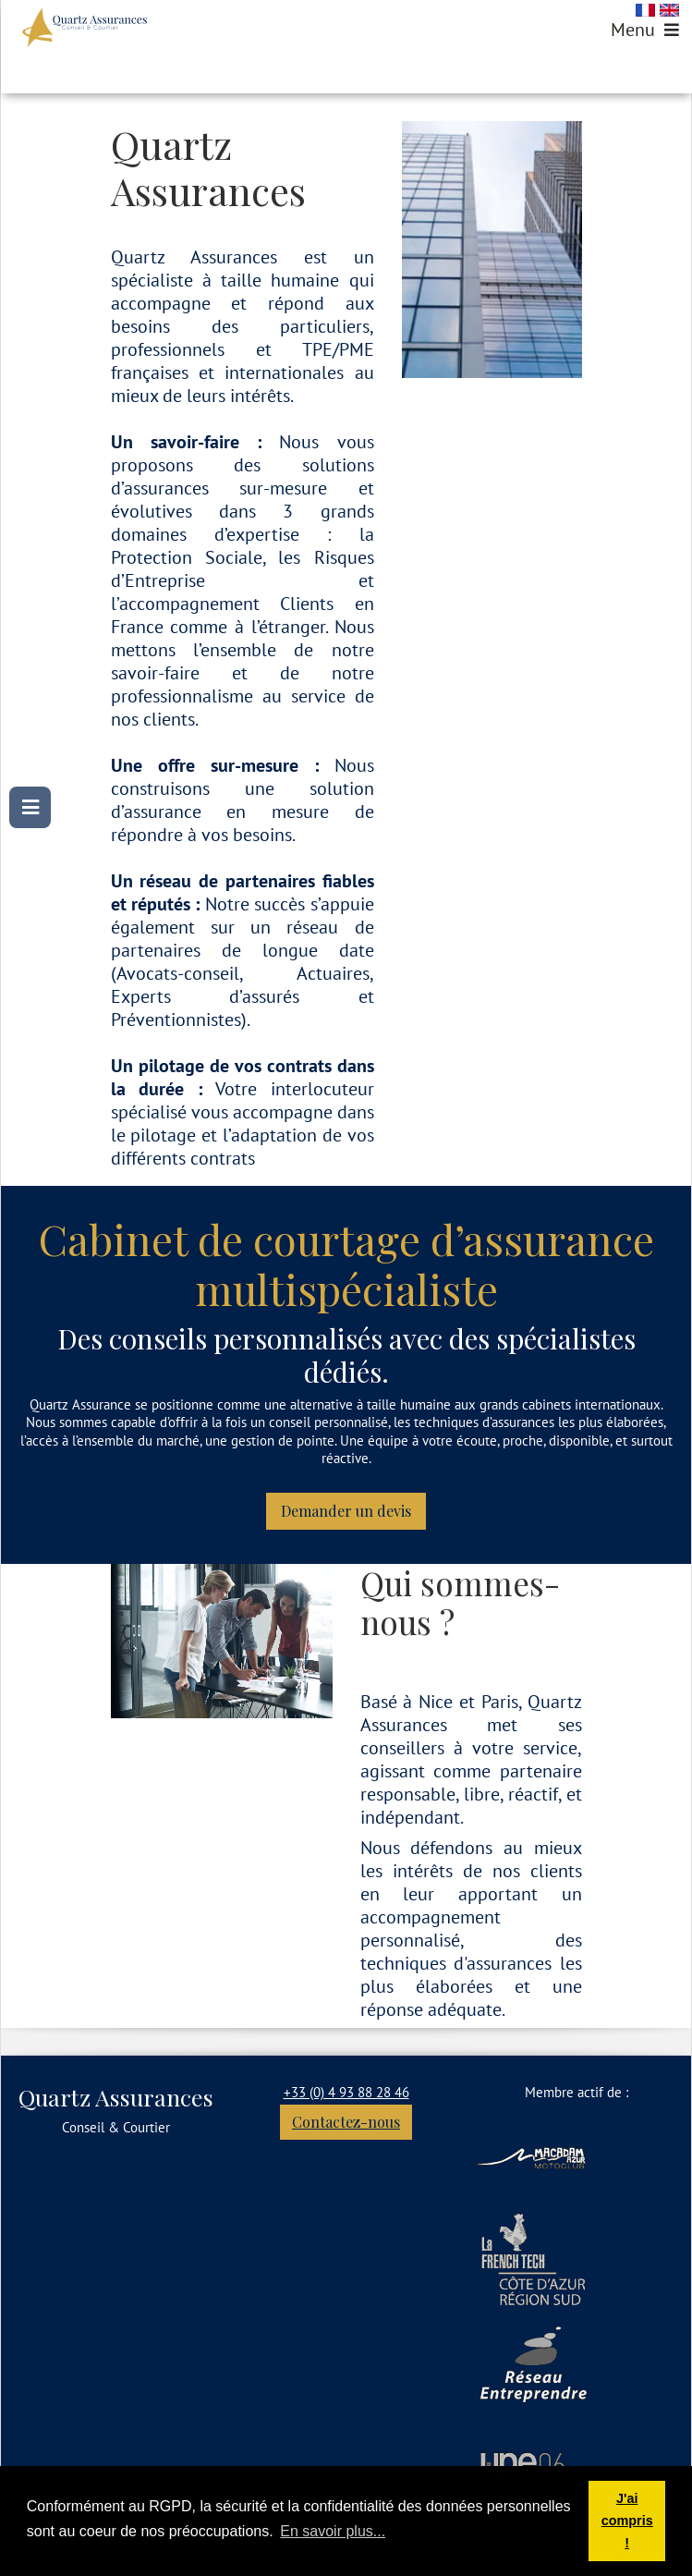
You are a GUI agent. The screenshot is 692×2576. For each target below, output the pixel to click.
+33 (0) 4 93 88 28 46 (346, 2092)
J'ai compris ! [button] (627, 2520)
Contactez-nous (346, 2121)
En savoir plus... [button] (332, 2531)
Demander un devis (346, 1510)
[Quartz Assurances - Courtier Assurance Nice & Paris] (84, 27)
